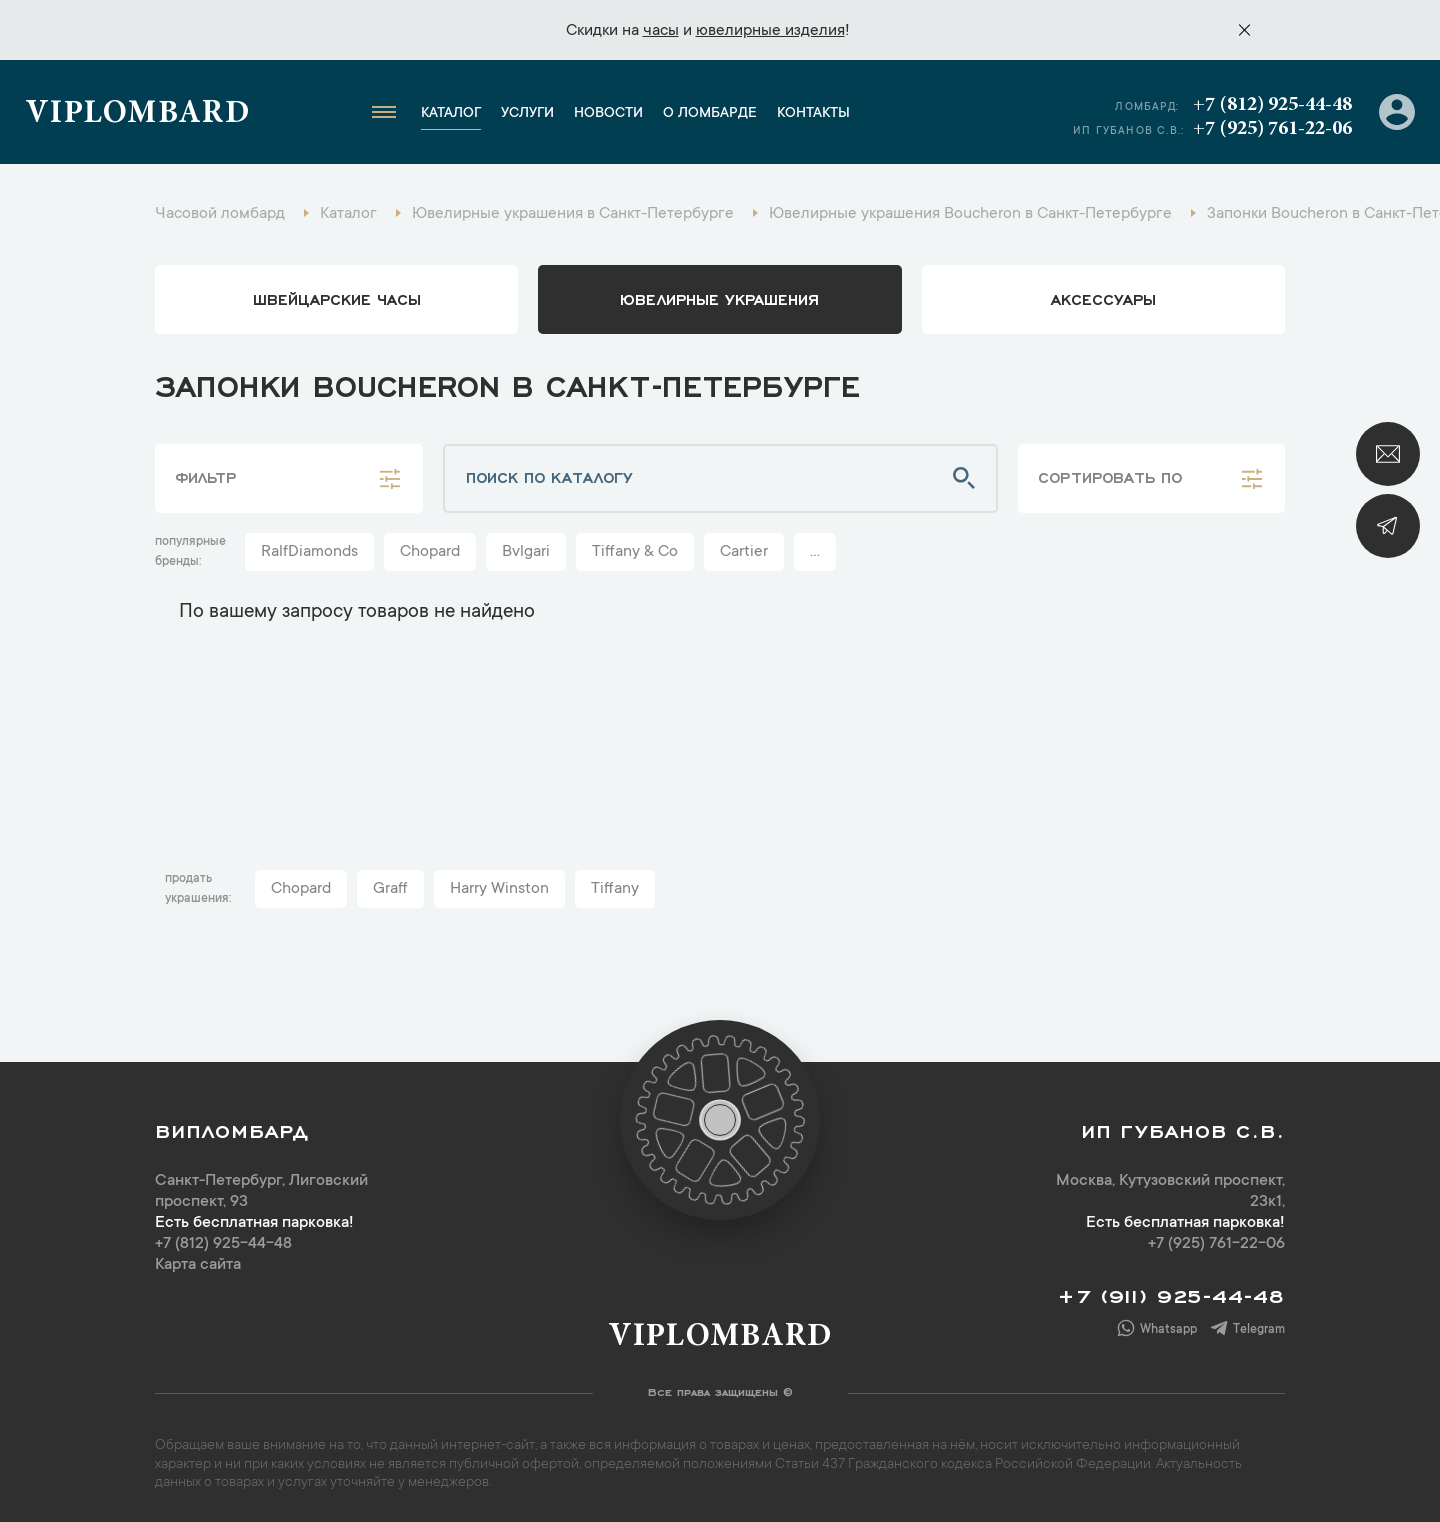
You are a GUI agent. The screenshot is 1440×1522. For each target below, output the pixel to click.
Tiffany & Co (635, 552)
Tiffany (615, 889)
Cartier (744, 552)
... (815, 552)
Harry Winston (499, 889)
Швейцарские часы (337, 298)
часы (661, 31)
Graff (390, 889)
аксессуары (1103, 298)
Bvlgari (526, 552)
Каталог (451, 114)
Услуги (527, 114)
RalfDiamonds (309, 552)
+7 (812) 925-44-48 (1272, 105)
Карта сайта (198, 1265)
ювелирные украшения (719, 298)
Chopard (430, 552)
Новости (608, 114)
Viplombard (137, 115)
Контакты (813, 114)
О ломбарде (710, 114)
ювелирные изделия (770, 31)
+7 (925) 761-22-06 (1272, 129)
